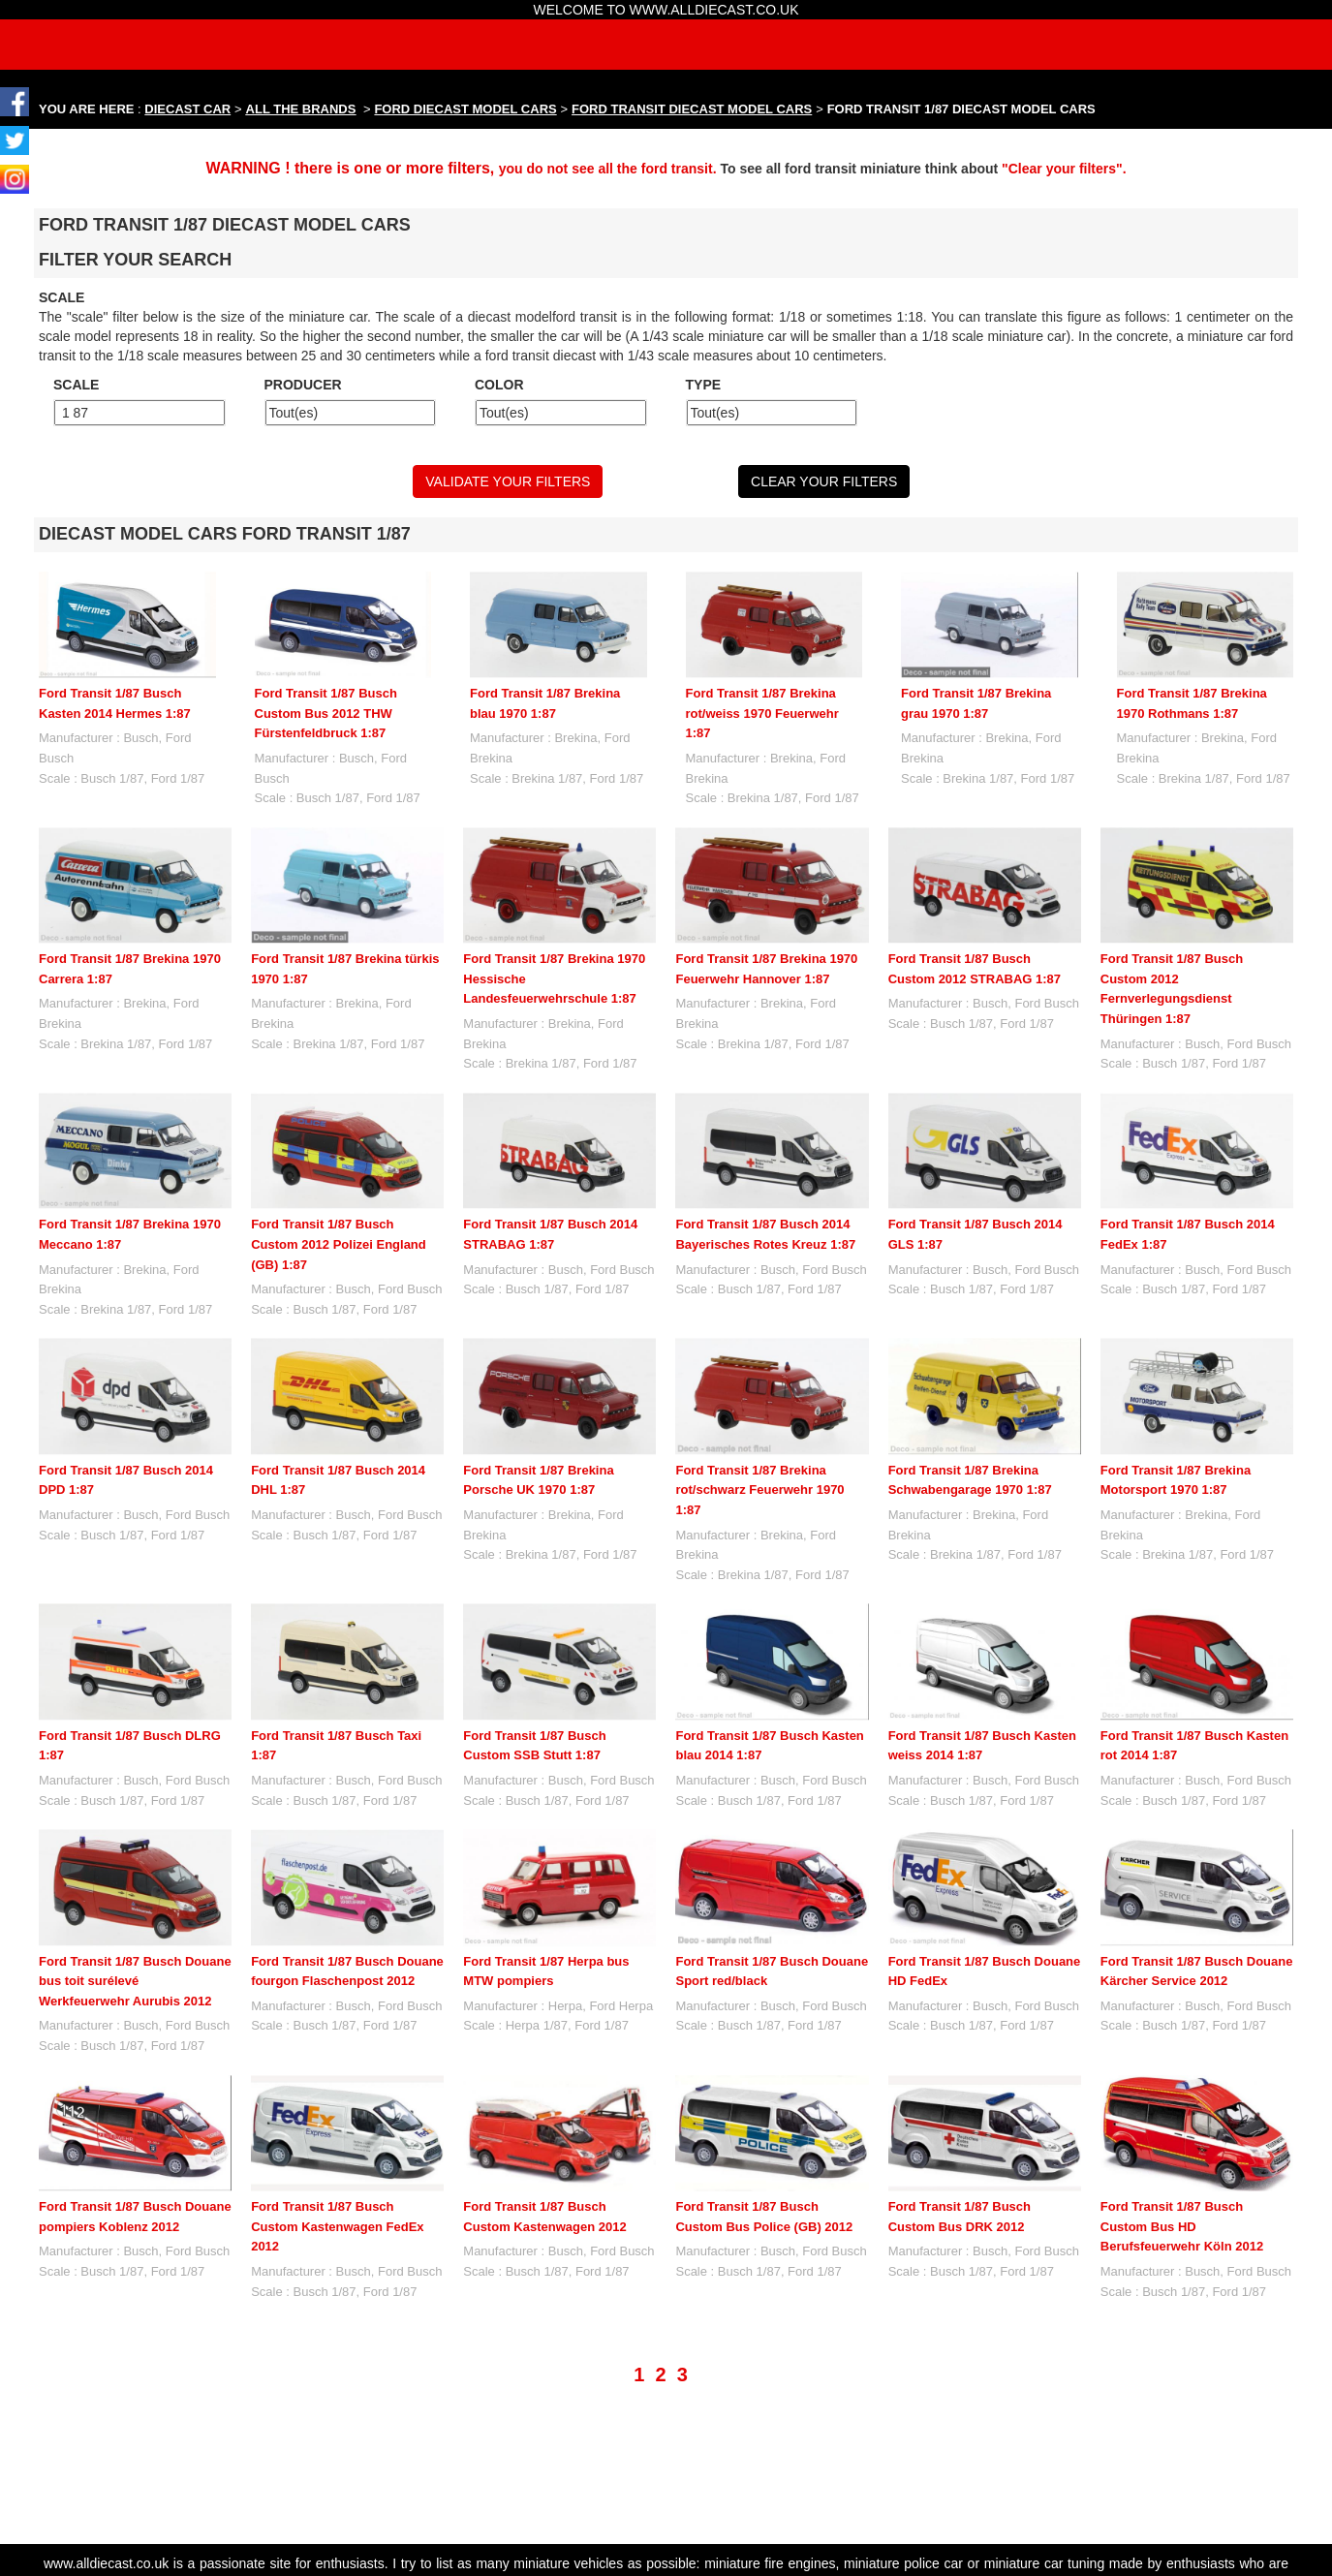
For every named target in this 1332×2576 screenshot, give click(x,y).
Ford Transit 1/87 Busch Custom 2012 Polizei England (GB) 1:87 (338, 1244)
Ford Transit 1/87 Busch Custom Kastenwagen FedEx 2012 (337, 2226)
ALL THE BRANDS (301, 109)
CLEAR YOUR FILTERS (824, 481)
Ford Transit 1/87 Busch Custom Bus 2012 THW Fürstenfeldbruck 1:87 (326, 713)
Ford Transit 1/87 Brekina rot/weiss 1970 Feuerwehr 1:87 (762, 713)
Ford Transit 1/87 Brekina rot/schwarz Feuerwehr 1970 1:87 (759, 1490)
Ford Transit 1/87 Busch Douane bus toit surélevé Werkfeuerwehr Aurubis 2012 (135, 1981)
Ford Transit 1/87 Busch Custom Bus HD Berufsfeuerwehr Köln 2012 (1181, 2129)
